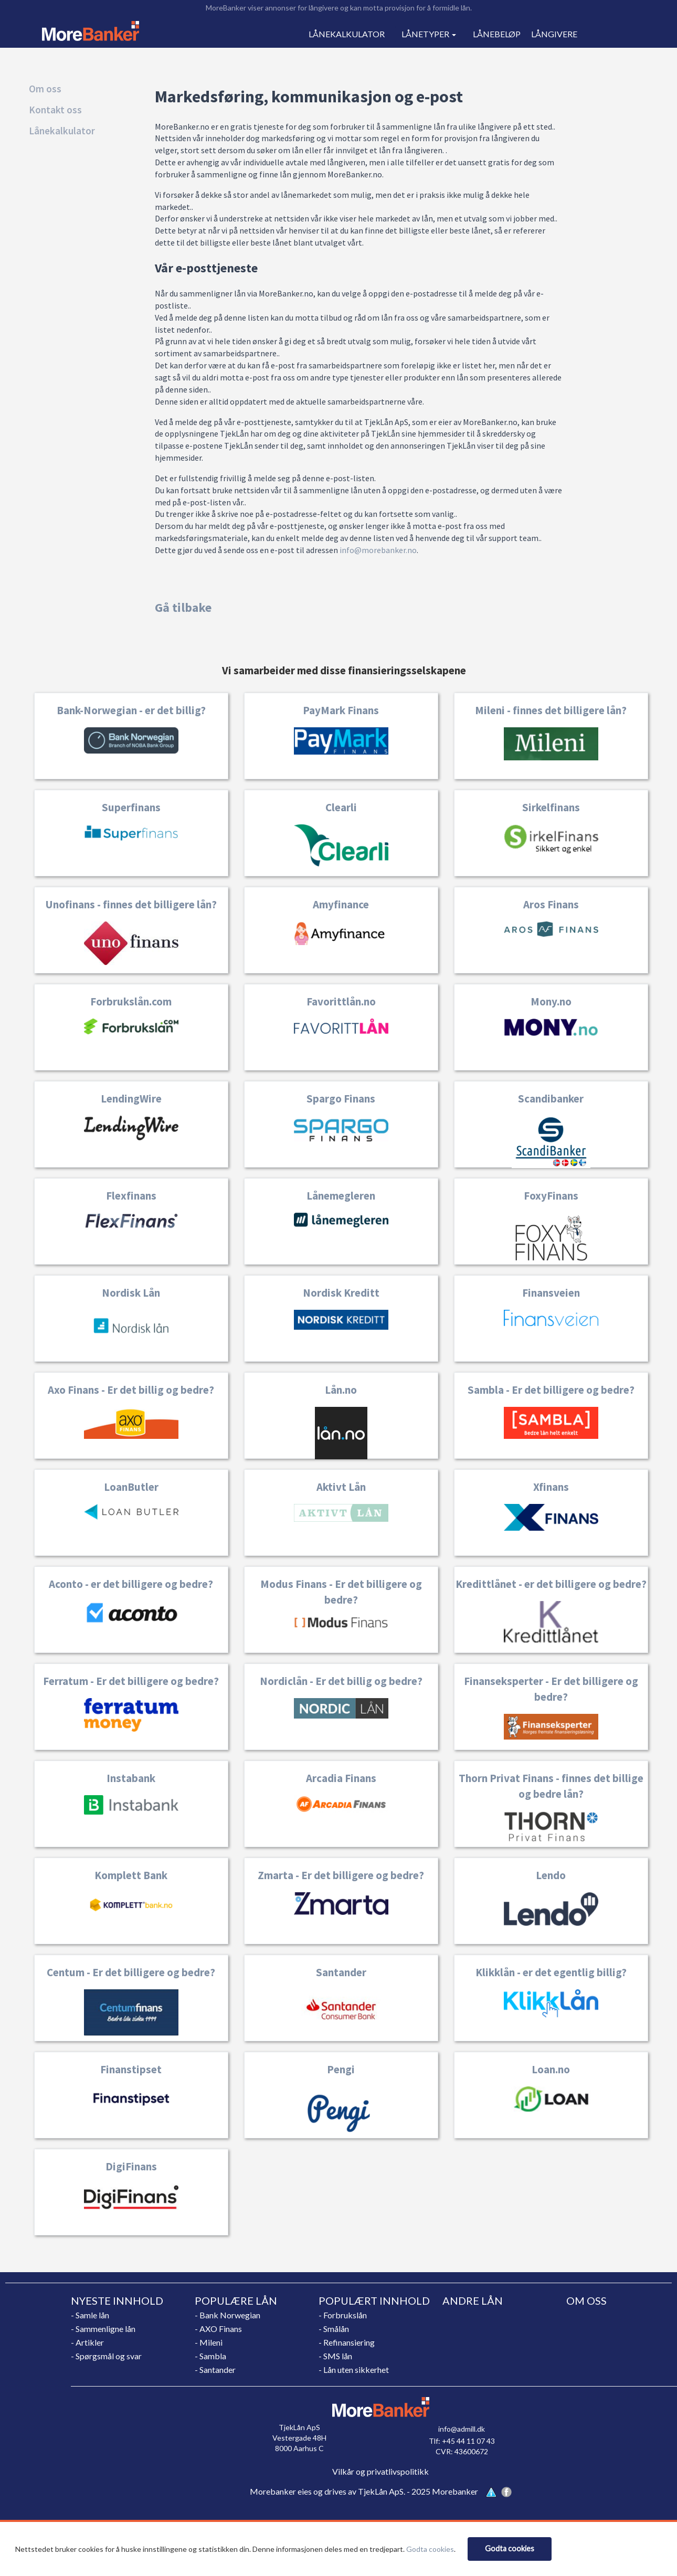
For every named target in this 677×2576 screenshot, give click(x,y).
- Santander (215, 2369)
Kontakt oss (55, 109)
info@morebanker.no (378, 550)
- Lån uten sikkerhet (354, 2369)
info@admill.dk (461, 2428)
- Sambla (210, 2356)
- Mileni (209, 2342)
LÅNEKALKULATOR (347, 34)
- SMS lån (335, 2356)
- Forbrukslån (343, 2315)
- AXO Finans (218, 2329)
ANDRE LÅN (472, 2300)
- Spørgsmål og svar (106, 2356)
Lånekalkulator (62, 130)
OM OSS (586, 2300)
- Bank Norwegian (227, 2315)
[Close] (510, 2549)
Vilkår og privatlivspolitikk (380, 2471)
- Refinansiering (347, 2342)
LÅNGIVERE (554, 34)
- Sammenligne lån (103, 2329)
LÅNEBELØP (497, 34)
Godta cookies (430, 2549)
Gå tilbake (183, 607)
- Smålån (334, 2329)
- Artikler (87, 2342)
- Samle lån (90, 2315)
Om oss (45, 88)
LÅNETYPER (428, 34)
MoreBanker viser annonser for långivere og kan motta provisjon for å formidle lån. (339, 7)
